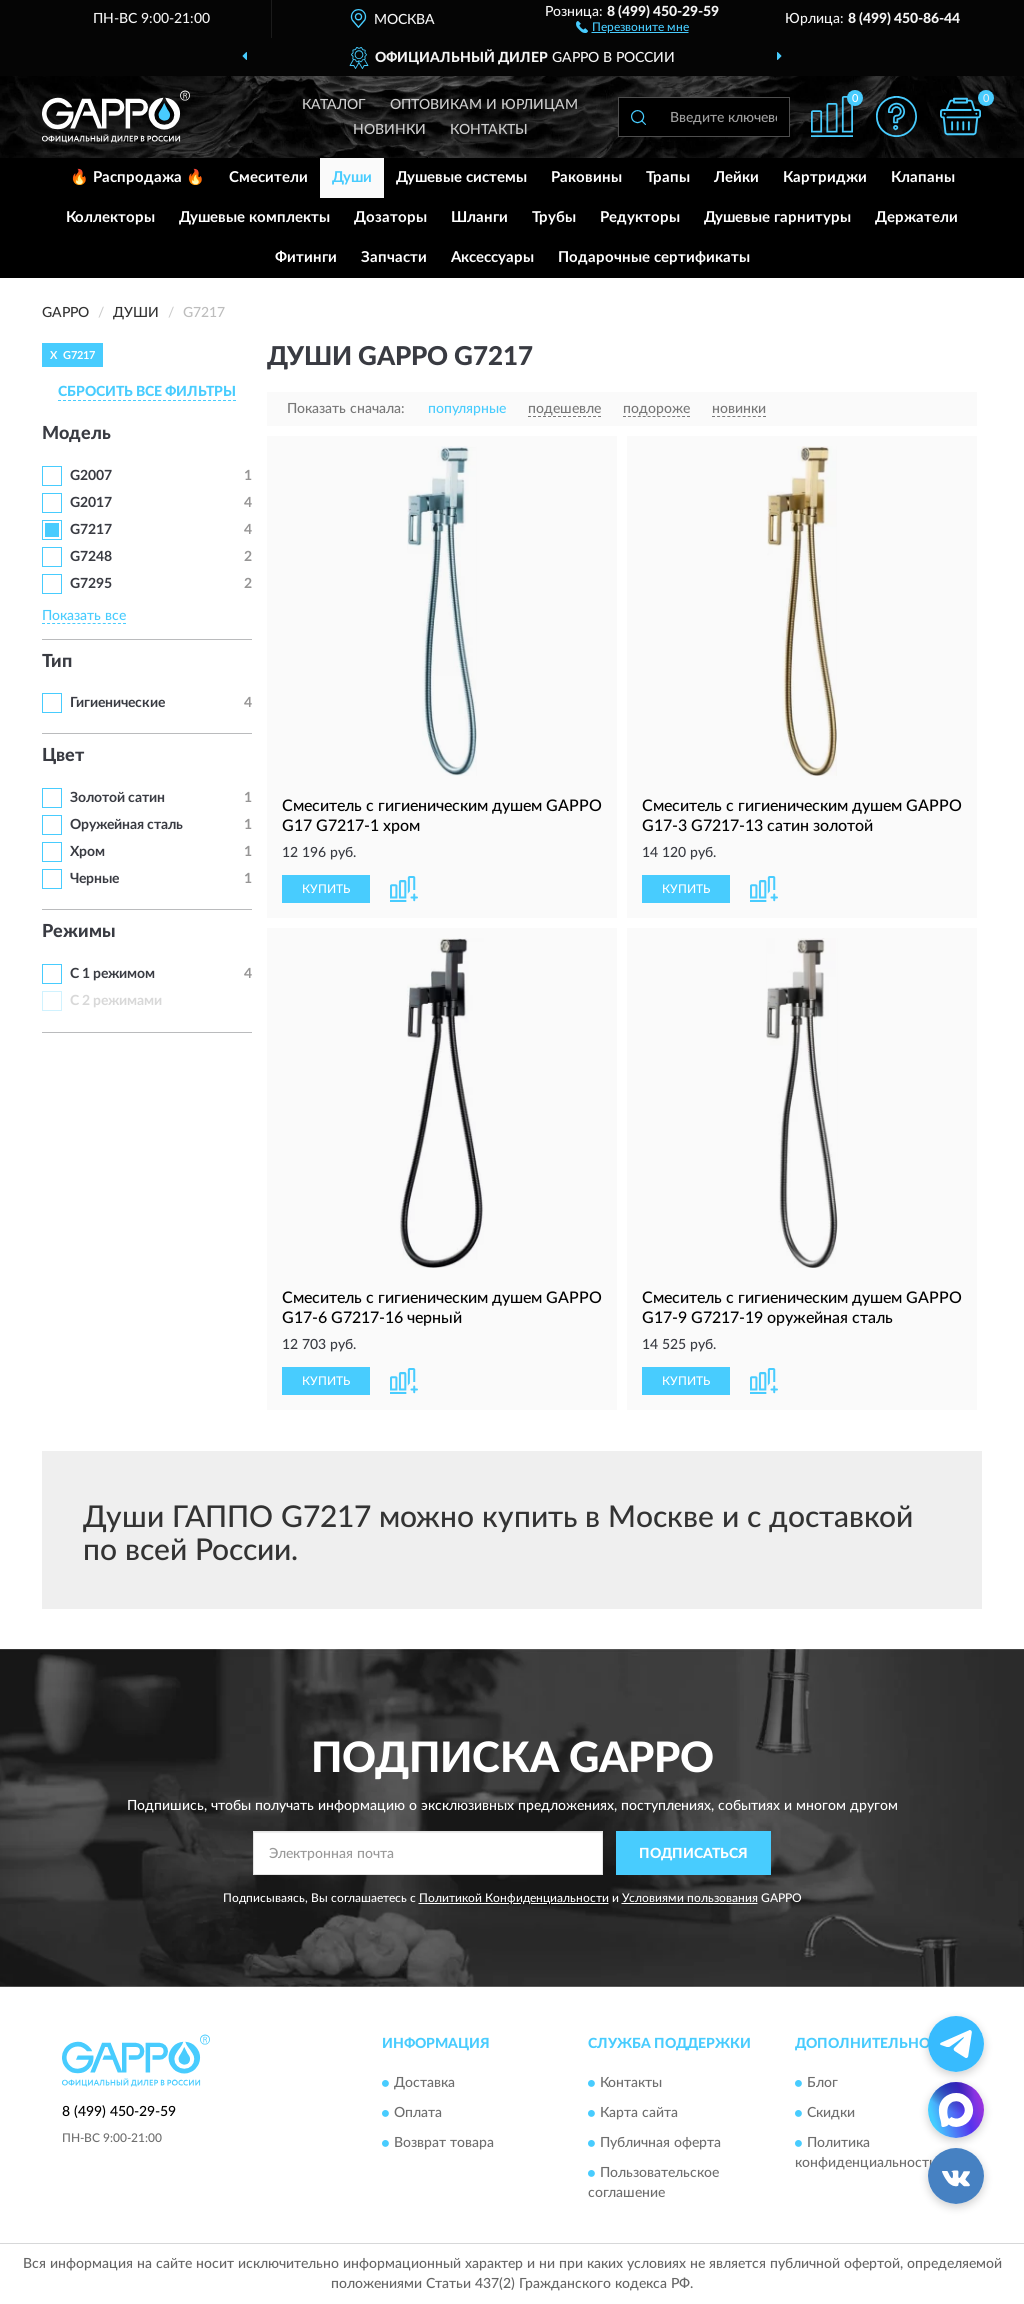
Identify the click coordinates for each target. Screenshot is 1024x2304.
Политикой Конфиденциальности (514, 1898)
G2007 (91, 476)
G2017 (91, 503)
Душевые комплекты (254, 217)
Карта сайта (639, 2113)
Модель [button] (76, 434)
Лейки (736, 177)
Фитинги (306, 257)
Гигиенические (117, 703)
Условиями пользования (690, 1898)
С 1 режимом (112, 974)
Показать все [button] (84, 616)
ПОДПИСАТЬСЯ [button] (693, 1854)
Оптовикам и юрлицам (484, 105)
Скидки (831, 2113)
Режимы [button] (79, 932)
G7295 (91, 584)
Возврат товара (444, 2143)
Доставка (424, 2083)
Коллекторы (110, 217)
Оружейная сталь (126, 825)
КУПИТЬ (326, 889)
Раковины (586, 177)
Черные (94, 879)
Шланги (479, 217)
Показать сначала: (346, 409)
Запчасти (394, 257)
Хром (87, 852)
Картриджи (825, 177)
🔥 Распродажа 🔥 (137, 177)
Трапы (668, 177)
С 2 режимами (116, 1001)
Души (352, 177)
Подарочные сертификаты (654, 257)
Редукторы (640, 217)
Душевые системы (461, 177)
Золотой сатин (117, 798)
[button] (632, 26)
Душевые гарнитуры (777, 217)
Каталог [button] (334, 105)
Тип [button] (57, 662)
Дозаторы (390, 217)
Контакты (489, 130)
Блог (822, 2083)
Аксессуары (492, 257)
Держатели (916, 217)
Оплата (418, 2113)
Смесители (268, 177)
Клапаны (923, 177)
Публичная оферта (660, 2143)
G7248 (91, 557)
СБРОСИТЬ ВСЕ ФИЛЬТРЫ (147, 392)
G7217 (91, 530)
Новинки (389, 130)
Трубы (554, 217)
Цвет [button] (63, 756)
